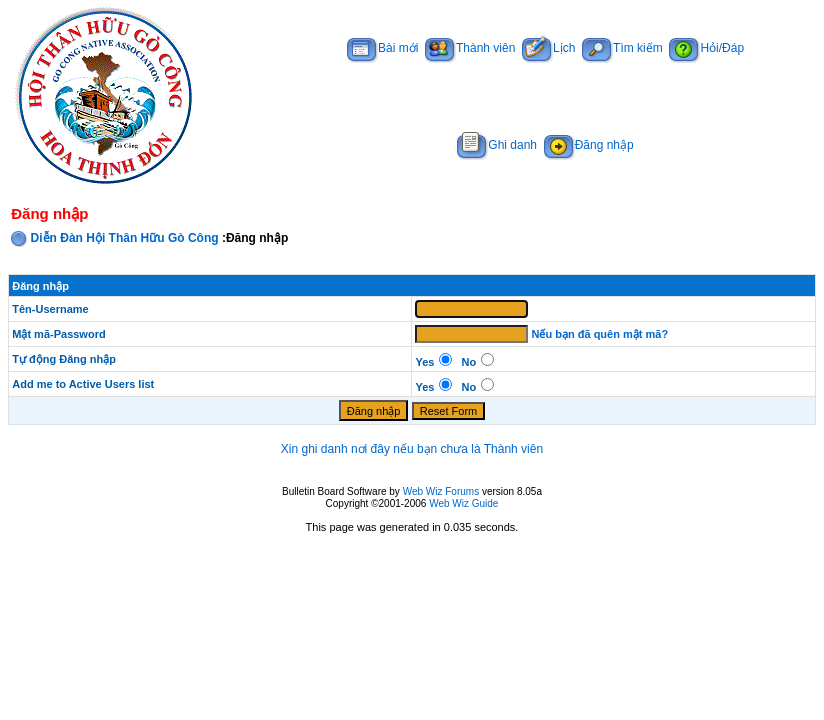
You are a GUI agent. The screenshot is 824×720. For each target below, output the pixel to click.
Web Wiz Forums (441, 491)
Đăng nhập (589, 145)
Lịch (548, 48)
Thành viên (470, 48)
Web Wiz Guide (463, 503)
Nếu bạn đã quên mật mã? (600, 334)
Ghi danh (497, 145)
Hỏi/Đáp (706, 48)
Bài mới (382, 48)
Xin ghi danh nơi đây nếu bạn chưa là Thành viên (412, 449)
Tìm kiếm (622, 48)
